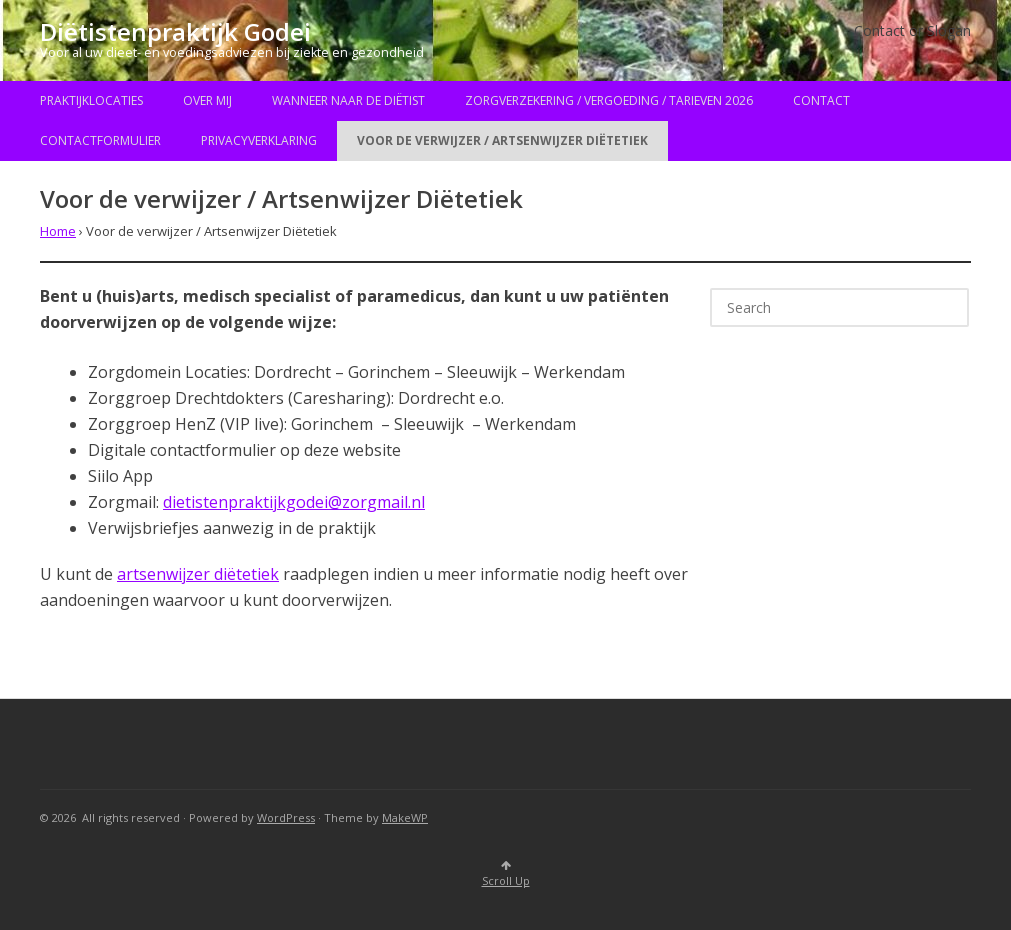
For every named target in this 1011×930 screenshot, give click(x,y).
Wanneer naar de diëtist (348, 100)
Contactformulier (100, 140)
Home (58, 231)
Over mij (207, 100)
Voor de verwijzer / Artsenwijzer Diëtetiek (502, 140)
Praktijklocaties (91, 100)
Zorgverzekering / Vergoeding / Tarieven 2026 (609, 100)
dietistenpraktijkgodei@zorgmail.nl (294, 502)
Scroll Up (506, 874)
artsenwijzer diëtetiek (198, 574)
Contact (821, 100)
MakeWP (405, 817)
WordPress (286, 817)
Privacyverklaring (259, 140)
